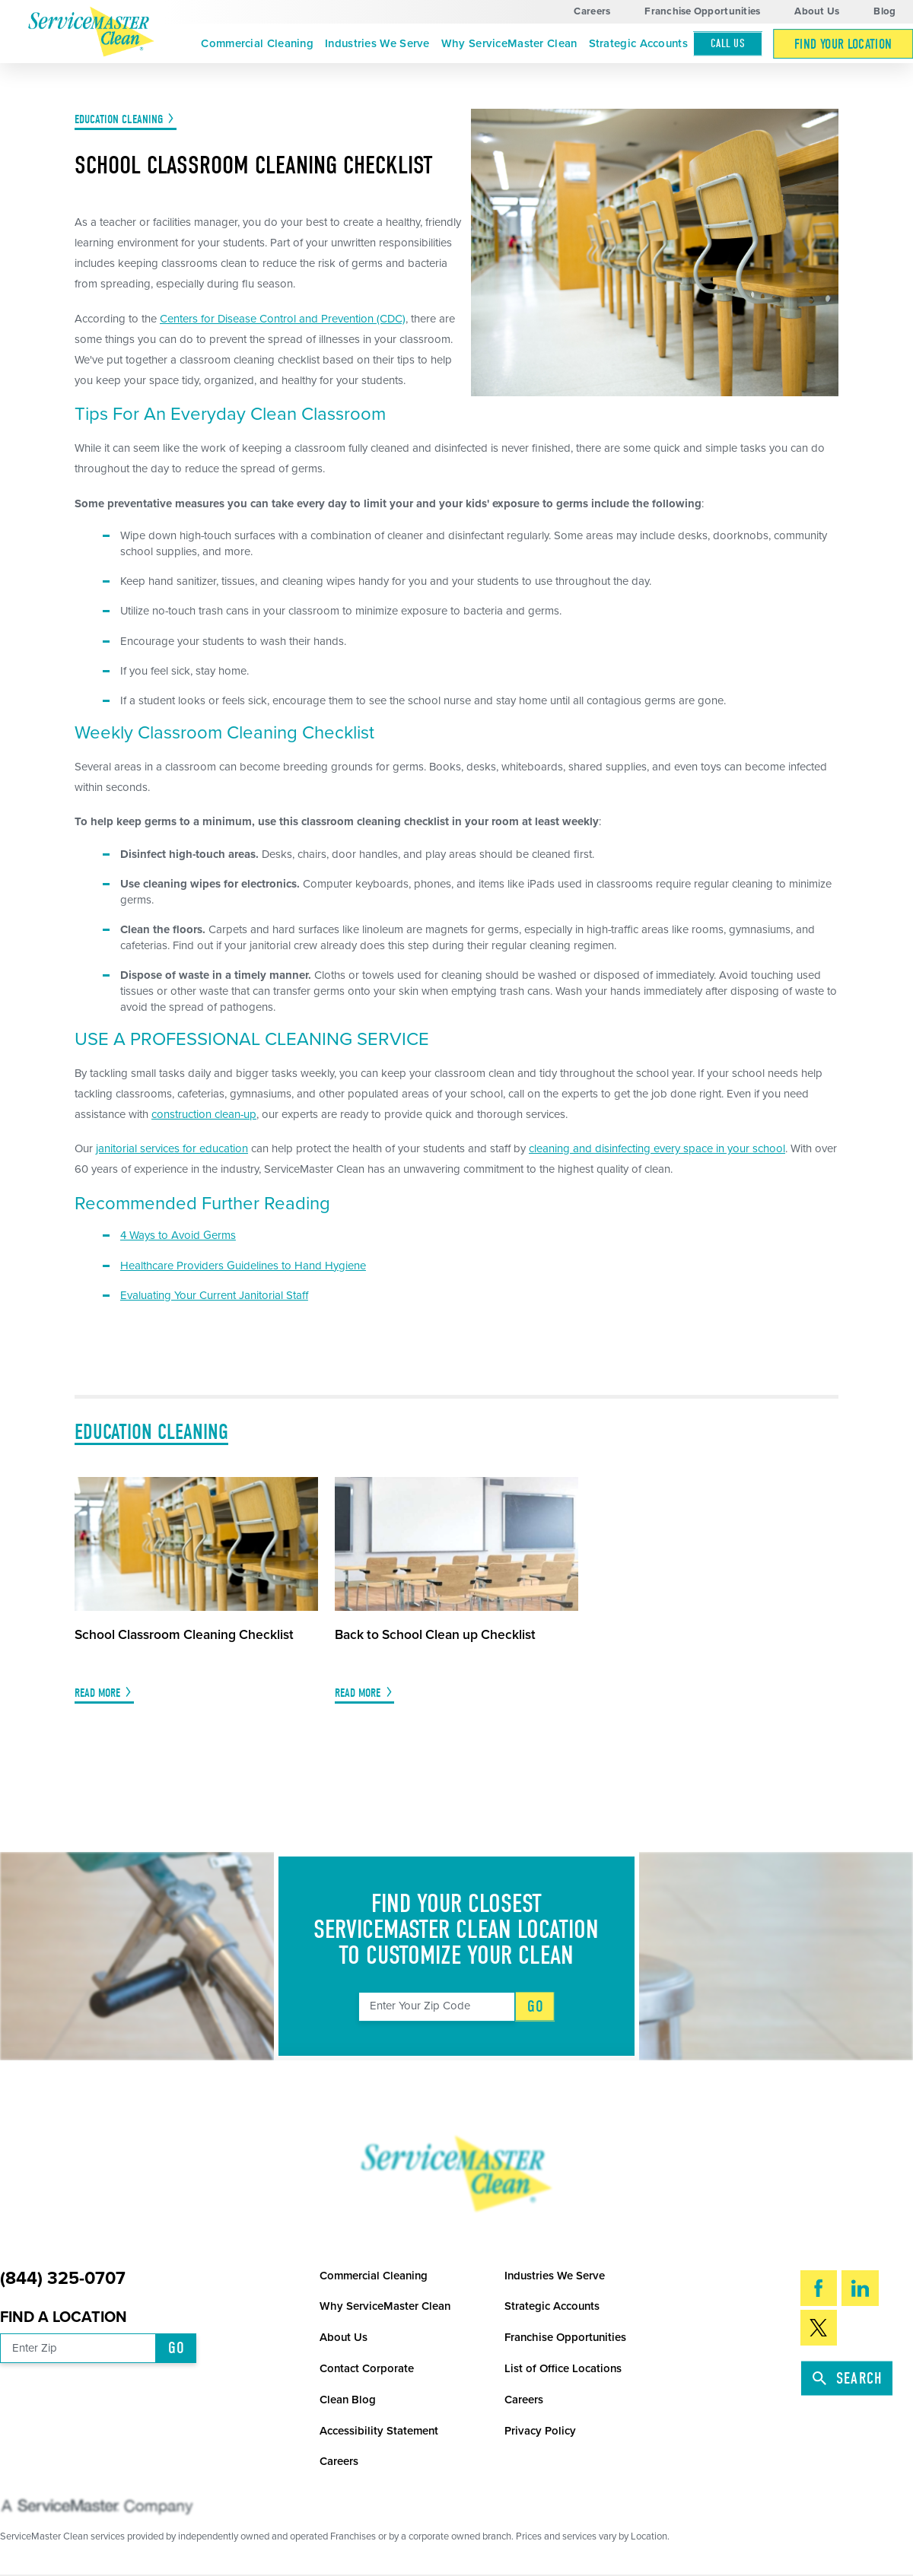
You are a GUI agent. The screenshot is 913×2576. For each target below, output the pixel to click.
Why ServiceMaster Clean (509, 43)
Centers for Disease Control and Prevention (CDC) (283, 319)
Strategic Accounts (638, 43)
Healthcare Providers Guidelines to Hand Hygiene (243, 1265)
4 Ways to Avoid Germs (178, 1235)
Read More (97, 1693)
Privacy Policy (540, 2431)
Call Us (728, 43)
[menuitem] (258, 44)
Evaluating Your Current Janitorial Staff (214, 1295)
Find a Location (63, 2317)
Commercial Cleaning (257, 43)
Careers (592, 11)
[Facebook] (819, 2288)
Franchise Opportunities (702, 11)
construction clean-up (203, 1114)
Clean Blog (348, 2399)
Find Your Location (843, 44)
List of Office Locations (563, 2368)
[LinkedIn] (860, 2288)
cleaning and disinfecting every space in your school (657, 1148)
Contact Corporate (367, 2368)
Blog (884, 11)
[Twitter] (819, 2328)
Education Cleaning (119, 119)
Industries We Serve (377, 43)
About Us (816, 11)
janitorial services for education (172, 1148)
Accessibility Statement (379, 2431)
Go (536, 2006)
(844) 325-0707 (63, 2279)
